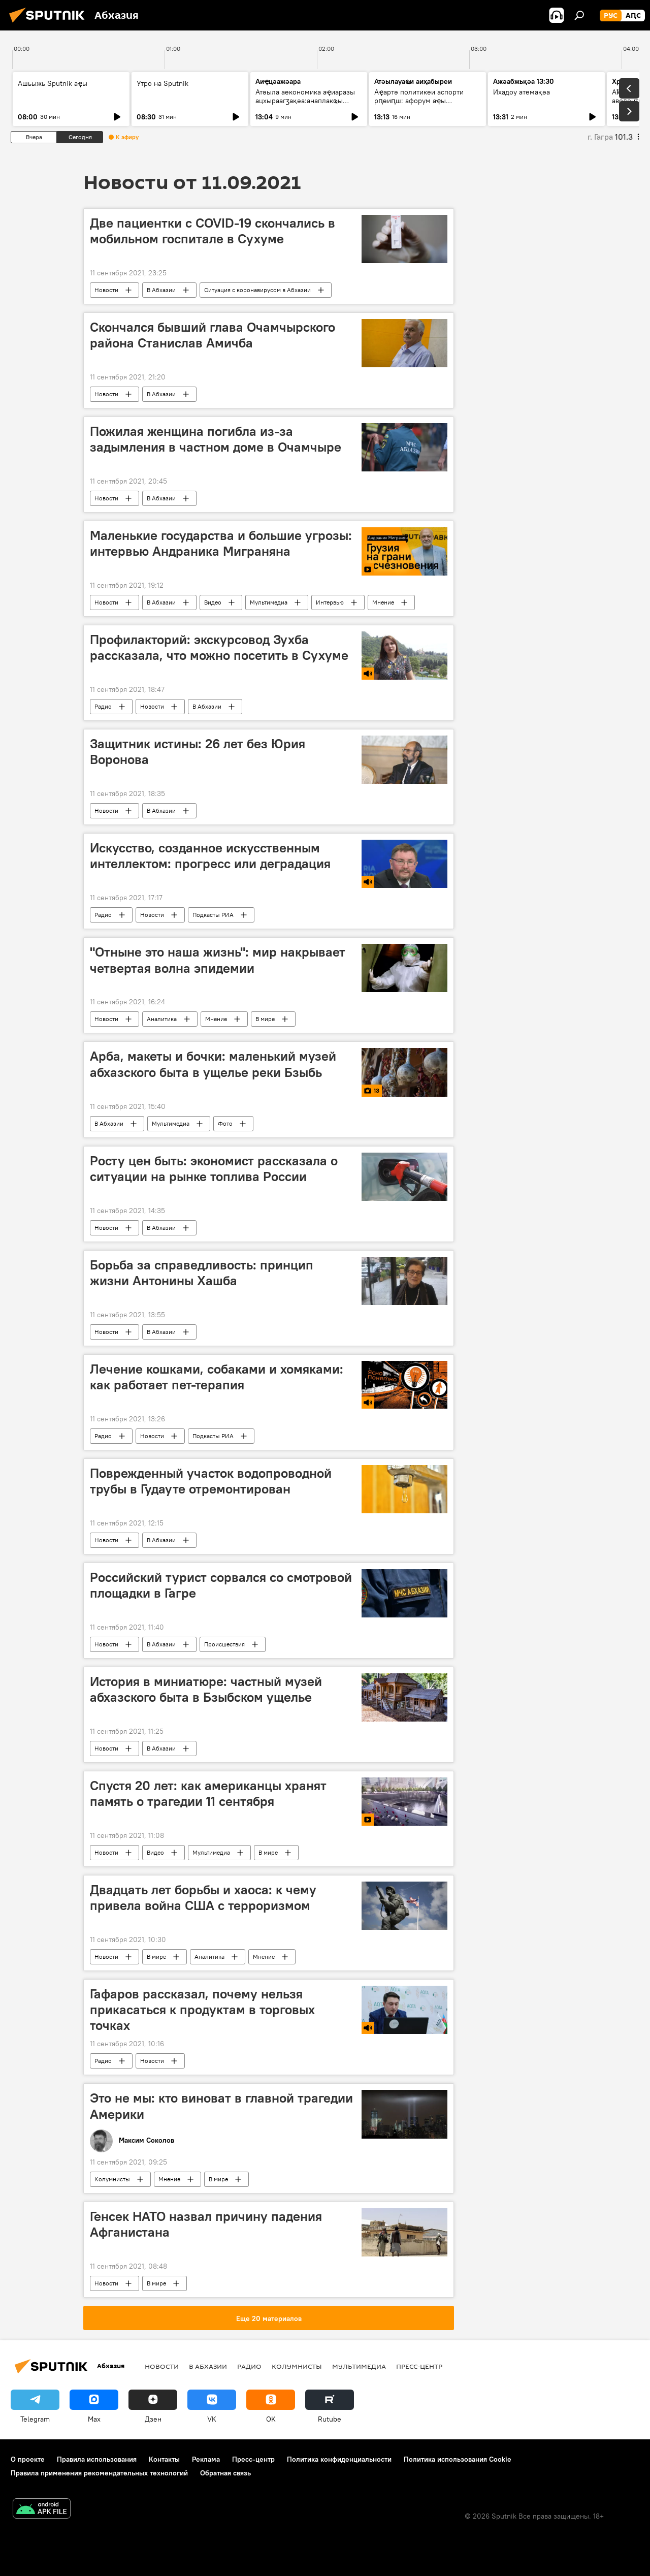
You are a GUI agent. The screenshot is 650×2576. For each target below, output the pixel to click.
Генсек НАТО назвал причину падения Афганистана (206, 2224)
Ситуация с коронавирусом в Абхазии (257, 290)
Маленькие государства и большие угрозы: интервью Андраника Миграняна (221, 543)
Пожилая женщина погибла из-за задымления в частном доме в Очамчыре (215, 439)
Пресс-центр (419, 2366)
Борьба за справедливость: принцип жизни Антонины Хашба (201, 1273)
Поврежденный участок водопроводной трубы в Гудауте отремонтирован (211, 1481)
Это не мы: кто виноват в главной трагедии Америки (221, 2106)
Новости (106, 290)
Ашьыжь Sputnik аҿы (52, 83)
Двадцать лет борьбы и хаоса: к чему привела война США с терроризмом (203, 1898)
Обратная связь (225, 2472)
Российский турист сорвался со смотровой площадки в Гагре (221, 1585)
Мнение (383, 602)
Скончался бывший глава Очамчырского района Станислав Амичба (212, 335)
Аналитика (162, 1019)
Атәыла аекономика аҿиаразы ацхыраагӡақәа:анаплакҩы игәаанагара (305, 100)
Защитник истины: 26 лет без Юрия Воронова (197, 752)
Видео (212, 602)
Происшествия (224, 1644)
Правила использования (97, 2459)
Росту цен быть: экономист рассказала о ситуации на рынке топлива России (214, 1169)
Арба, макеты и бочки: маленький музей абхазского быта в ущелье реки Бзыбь (213, 1064)
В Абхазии (161, 290)
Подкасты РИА (213, 914)
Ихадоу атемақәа (521, 92)
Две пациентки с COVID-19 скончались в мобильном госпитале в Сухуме (212, 231)
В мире (265, 1019)
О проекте (28, 2459)
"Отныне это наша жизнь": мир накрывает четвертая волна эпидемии (217, 960)
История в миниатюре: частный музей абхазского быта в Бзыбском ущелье (206, 1689)
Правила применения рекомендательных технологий (99, 2472)
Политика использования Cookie (457, 2459)
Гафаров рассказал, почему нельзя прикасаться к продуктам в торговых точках (202, 2009)
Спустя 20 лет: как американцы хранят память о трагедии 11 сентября (208, 1793)
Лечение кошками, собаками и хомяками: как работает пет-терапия (216, 1377)
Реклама (206, 2459)
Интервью (330, 602)
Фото (225, 1123)
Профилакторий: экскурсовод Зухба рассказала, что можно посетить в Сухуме (219, 647)
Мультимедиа (268, 602)
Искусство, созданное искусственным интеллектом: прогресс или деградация (210, 856)
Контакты (164, 2459)
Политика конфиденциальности (339, 2459)
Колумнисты (112, 2179)
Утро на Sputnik (162, 83)
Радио (103, 706)
